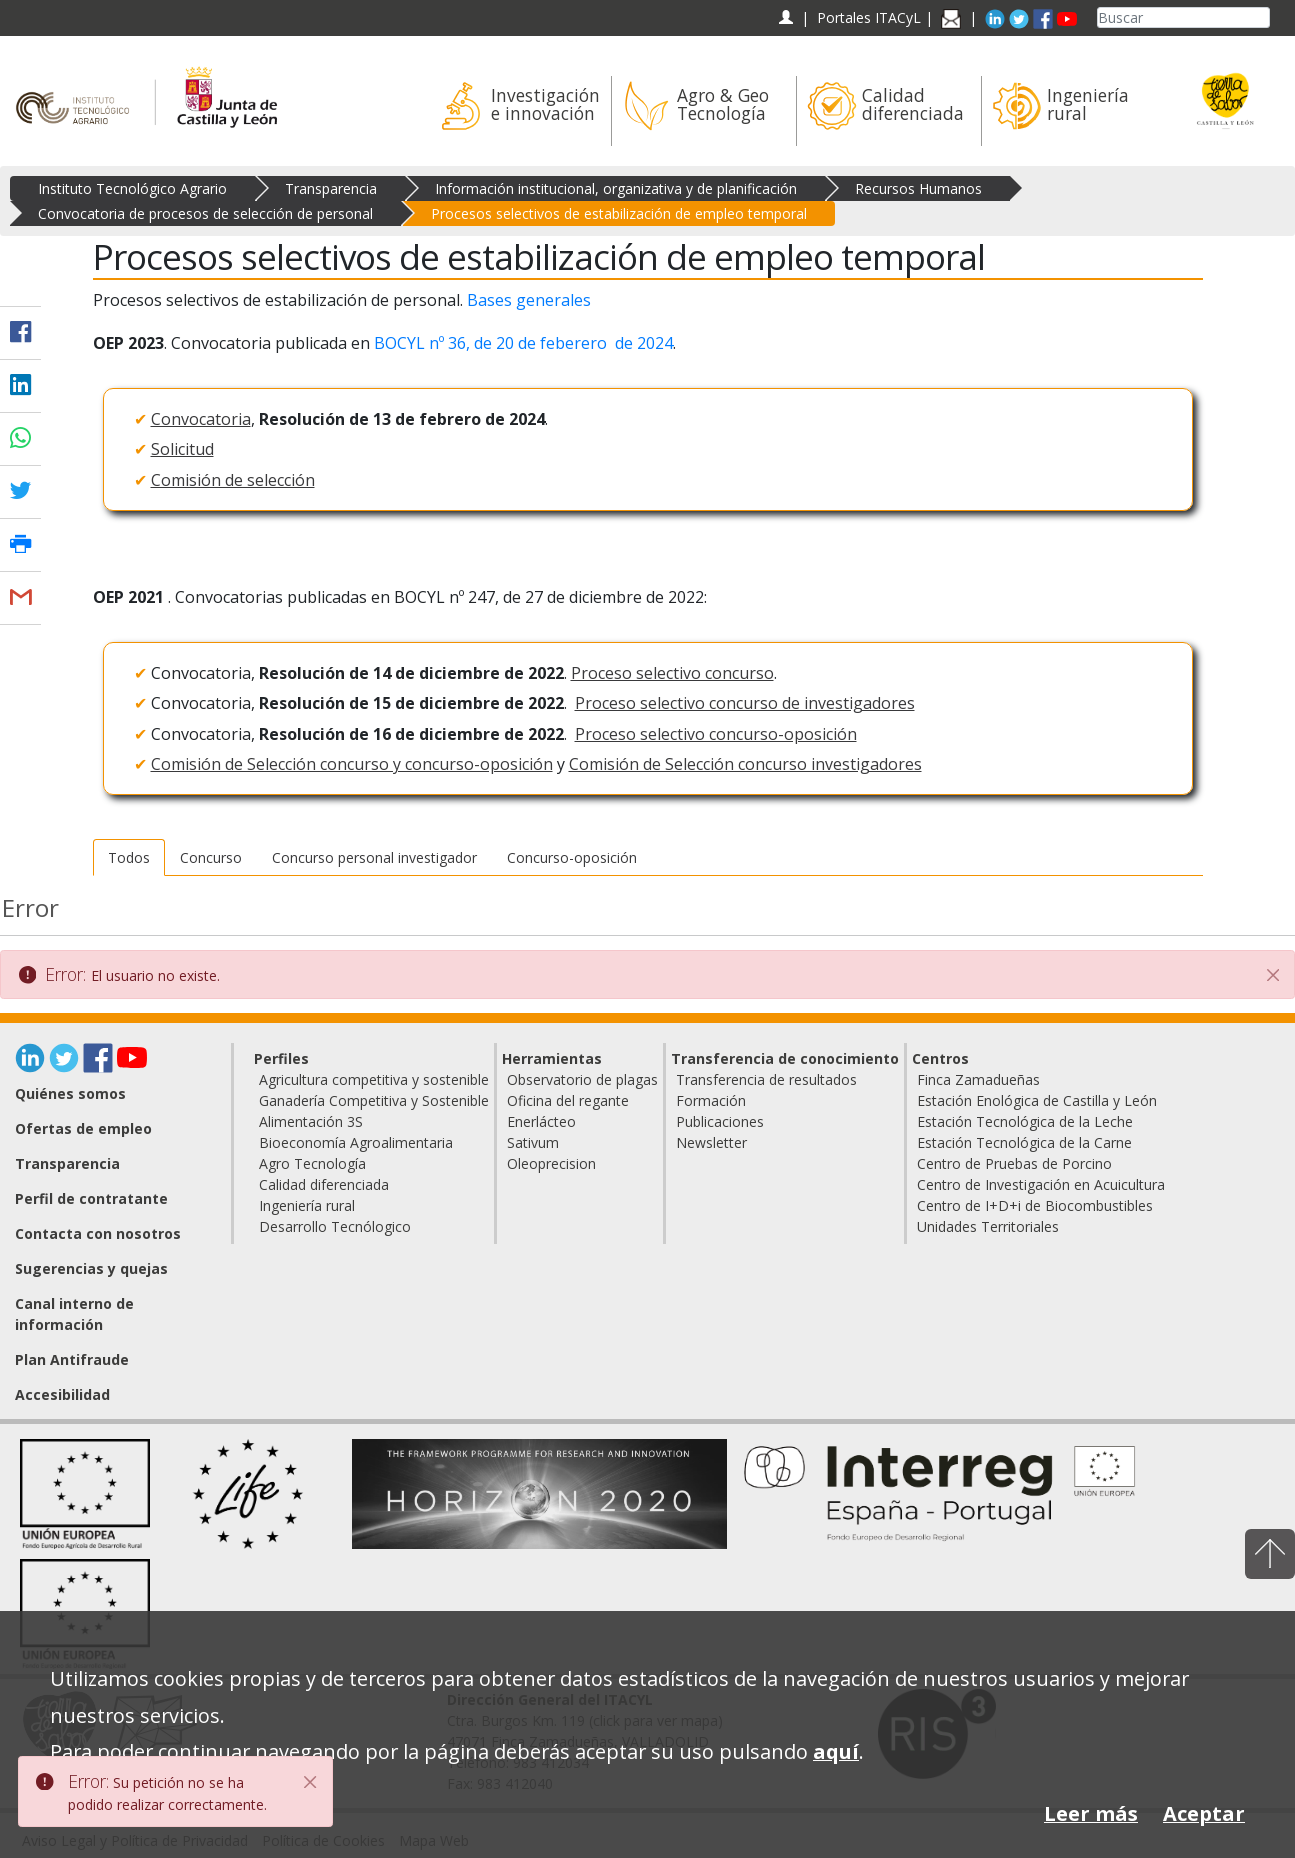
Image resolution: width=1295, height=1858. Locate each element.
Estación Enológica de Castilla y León (1037, 1100)
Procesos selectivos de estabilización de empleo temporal (619, 213)
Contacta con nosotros (98, 1233)
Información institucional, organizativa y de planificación (616, 188)
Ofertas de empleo (83, 1128)
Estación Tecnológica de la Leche (1025, 1121)
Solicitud (182, 449)
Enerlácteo (541, 1121)
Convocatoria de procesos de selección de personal (205, 213)
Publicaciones (720, 1121)
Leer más (1091, 1813)
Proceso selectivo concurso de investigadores (745, 703)
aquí (836, 1751)
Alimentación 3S (311, 1121)
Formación (711, 1100)
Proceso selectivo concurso (672, 673)
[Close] (311, 1782)
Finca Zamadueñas (978, 1079)
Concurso (211, 857)
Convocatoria (201, 419)
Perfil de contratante (91, 1198)
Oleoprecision (551, 1163)
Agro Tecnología (312, 1163)
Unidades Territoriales (988, 1226)
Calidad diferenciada (324, 1184)
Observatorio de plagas (582, 1079)
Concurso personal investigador (374, 857)
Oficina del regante (568, 1100)
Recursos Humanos (918, 188)
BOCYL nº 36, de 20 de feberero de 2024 (523, 343)
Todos (129, 857)
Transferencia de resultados (766, 1079)
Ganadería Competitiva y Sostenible (374, 1100)
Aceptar (1204, 1813)
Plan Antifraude (72, 1359)
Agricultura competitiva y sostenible (374, 1079)
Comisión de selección (233, 480)
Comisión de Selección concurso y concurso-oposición (352, 764)
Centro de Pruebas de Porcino (1014, 1163)
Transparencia (331, 188)
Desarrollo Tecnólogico (335, 1226)
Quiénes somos (70, 1093)
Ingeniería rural (307, 1205)
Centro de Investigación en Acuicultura (1041, 1184)
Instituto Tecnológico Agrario (132, 188)
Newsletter (711, 1142)
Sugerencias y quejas (91, 1268)
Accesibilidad (62, 1394)
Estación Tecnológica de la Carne (1024, 1142)
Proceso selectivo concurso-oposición (716, 734)
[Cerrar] (1273, 975)
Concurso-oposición (572, 857)
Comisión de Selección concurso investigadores (745, 764)
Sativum (533, 1142)
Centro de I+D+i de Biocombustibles (1035, 1205)
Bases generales (529, 300)
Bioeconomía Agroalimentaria (356, 1142)
